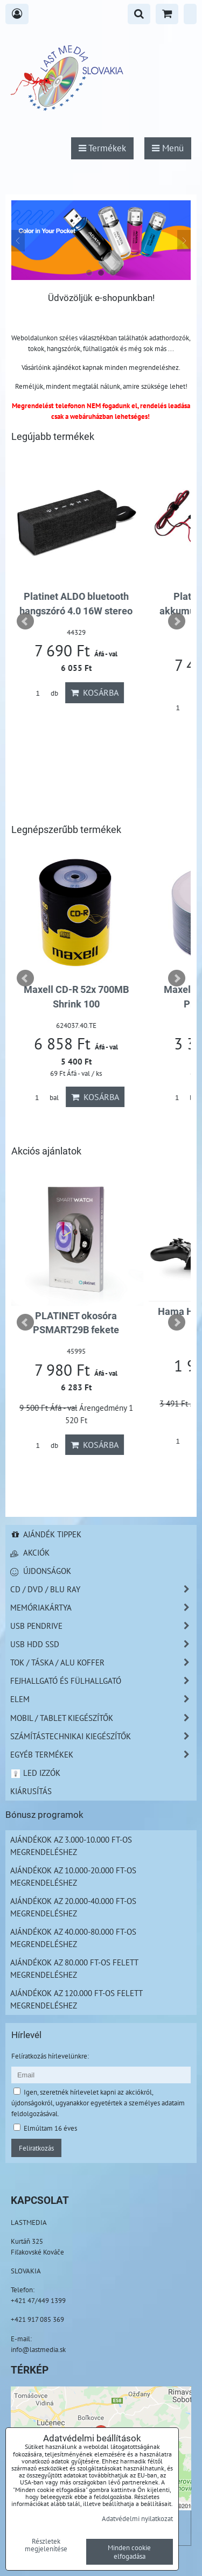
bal (45, 1097)
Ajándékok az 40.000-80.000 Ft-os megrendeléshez (73, 1937)
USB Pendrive (103, 1626)
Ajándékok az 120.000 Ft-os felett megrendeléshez (76, 1999)
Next (176, 621)
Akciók (30, 1552)
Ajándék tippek (45, 1534)
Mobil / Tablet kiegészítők (103, 1718)
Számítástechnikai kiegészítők (103, 1736)
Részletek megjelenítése (46, 2545)
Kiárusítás (31, 1791)
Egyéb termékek (103, 1754)
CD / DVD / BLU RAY (103, 1589)
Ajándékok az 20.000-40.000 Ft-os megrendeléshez (73, 1907)
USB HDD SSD (103, 1644)
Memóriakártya (103, 1607)
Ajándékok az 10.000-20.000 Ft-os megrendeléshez (73, 1876)
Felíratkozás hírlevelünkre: (50, 2056)
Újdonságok (40, 1570)
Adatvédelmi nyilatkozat (137, 2518)
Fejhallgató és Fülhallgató (103, 1681)
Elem (103, 1699)
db (46, 693)
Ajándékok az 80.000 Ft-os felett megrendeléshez (74, 1968)
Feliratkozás (36, 2148)
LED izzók (35, 1772)
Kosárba (97, 692)
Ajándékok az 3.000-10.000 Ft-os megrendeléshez (71, 1845)
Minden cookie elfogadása (129, 2551)
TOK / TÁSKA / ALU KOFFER (103, 1662)
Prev (25, 621)
